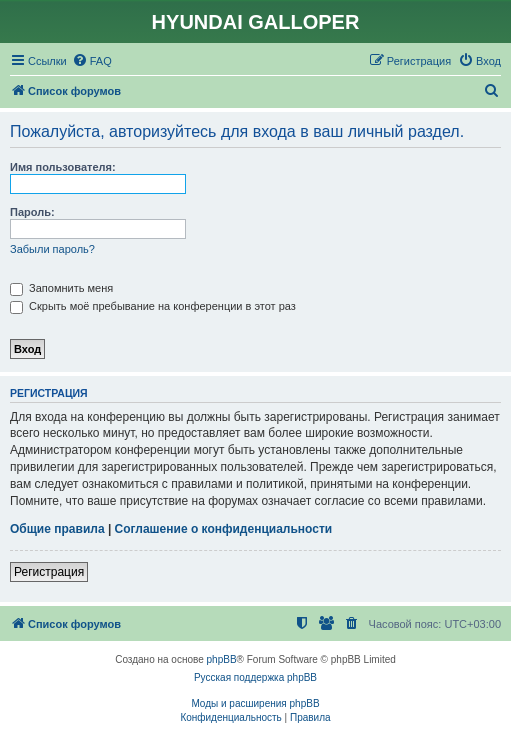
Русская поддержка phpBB (255, 677)
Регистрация (49, 572)
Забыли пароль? (52, 249)
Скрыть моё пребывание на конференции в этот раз (153, 306)
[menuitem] (92, 61)
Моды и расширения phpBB (255, 703)
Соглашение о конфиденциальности (224, 529)
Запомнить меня (61, 288)
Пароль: (32, 212)
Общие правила (57, 529)
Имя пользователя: (63, 167)
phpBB (222, 659)
